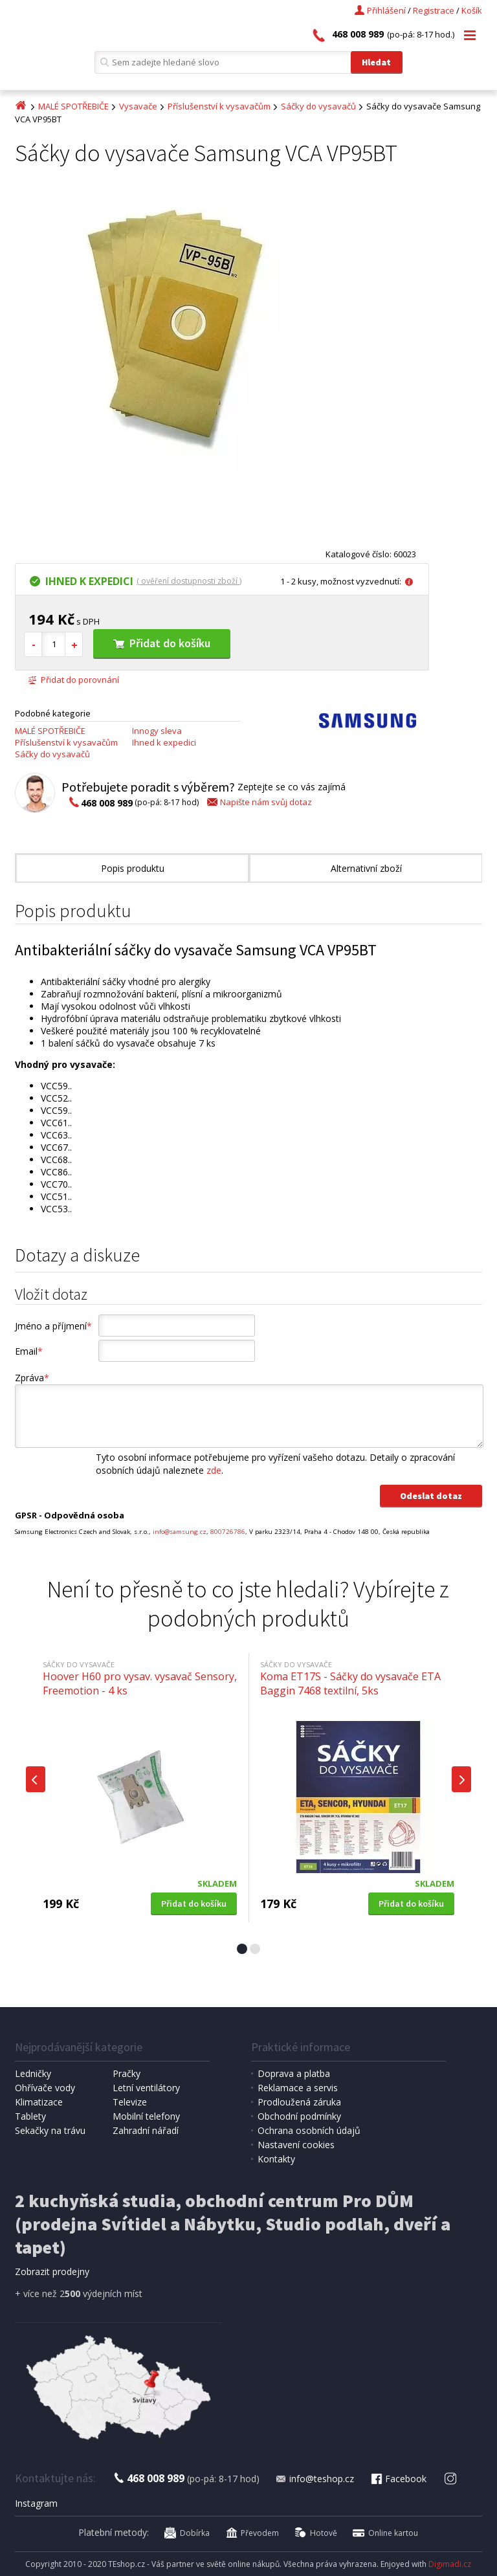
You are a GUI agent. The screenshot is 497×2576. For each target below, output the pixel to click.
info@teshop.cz (314, 2478)
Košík (471, 10)
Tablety (30, 2116)
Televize (130, 2102)
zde (213, 1470)
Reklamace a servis (298, 2088)
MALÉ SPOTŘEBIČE (73, 106)
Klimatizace (39, 2102)
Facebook (398, 2478)
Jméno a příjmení (53, 1326)
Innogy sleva (157, 731)
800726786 (227, 1531)
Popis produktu (132, 868)
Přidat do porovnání (73, 679)
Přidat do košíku (161, 643)
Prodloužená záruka (299, 2102)
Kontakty (276, 2159)
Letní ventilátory (146, 2088)
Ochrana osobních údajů (309, 2130)
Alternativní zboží (366, 868)
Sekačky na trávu (50, 2130)
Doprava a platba (294, 2073)
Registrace (433, 10)
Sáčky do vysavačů (318, 106)
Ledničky (33, 2073)
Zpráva (32, 1377)
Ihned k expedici (164, 742)
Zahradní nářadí (146, 2130)
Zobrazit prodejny (52, 2271)
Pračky (126, 2073)
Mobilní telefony (146, 2116)
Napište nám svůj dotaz (258, 802)
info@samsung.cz (179, 1531)
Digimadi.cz (449, 2564)
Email (29, 1351)
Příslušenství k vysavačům (219, 106)
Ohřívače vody (45, 2088)
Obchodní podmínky (299, 2116)
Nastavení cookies (296, 2144)
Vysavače (138, 106)
